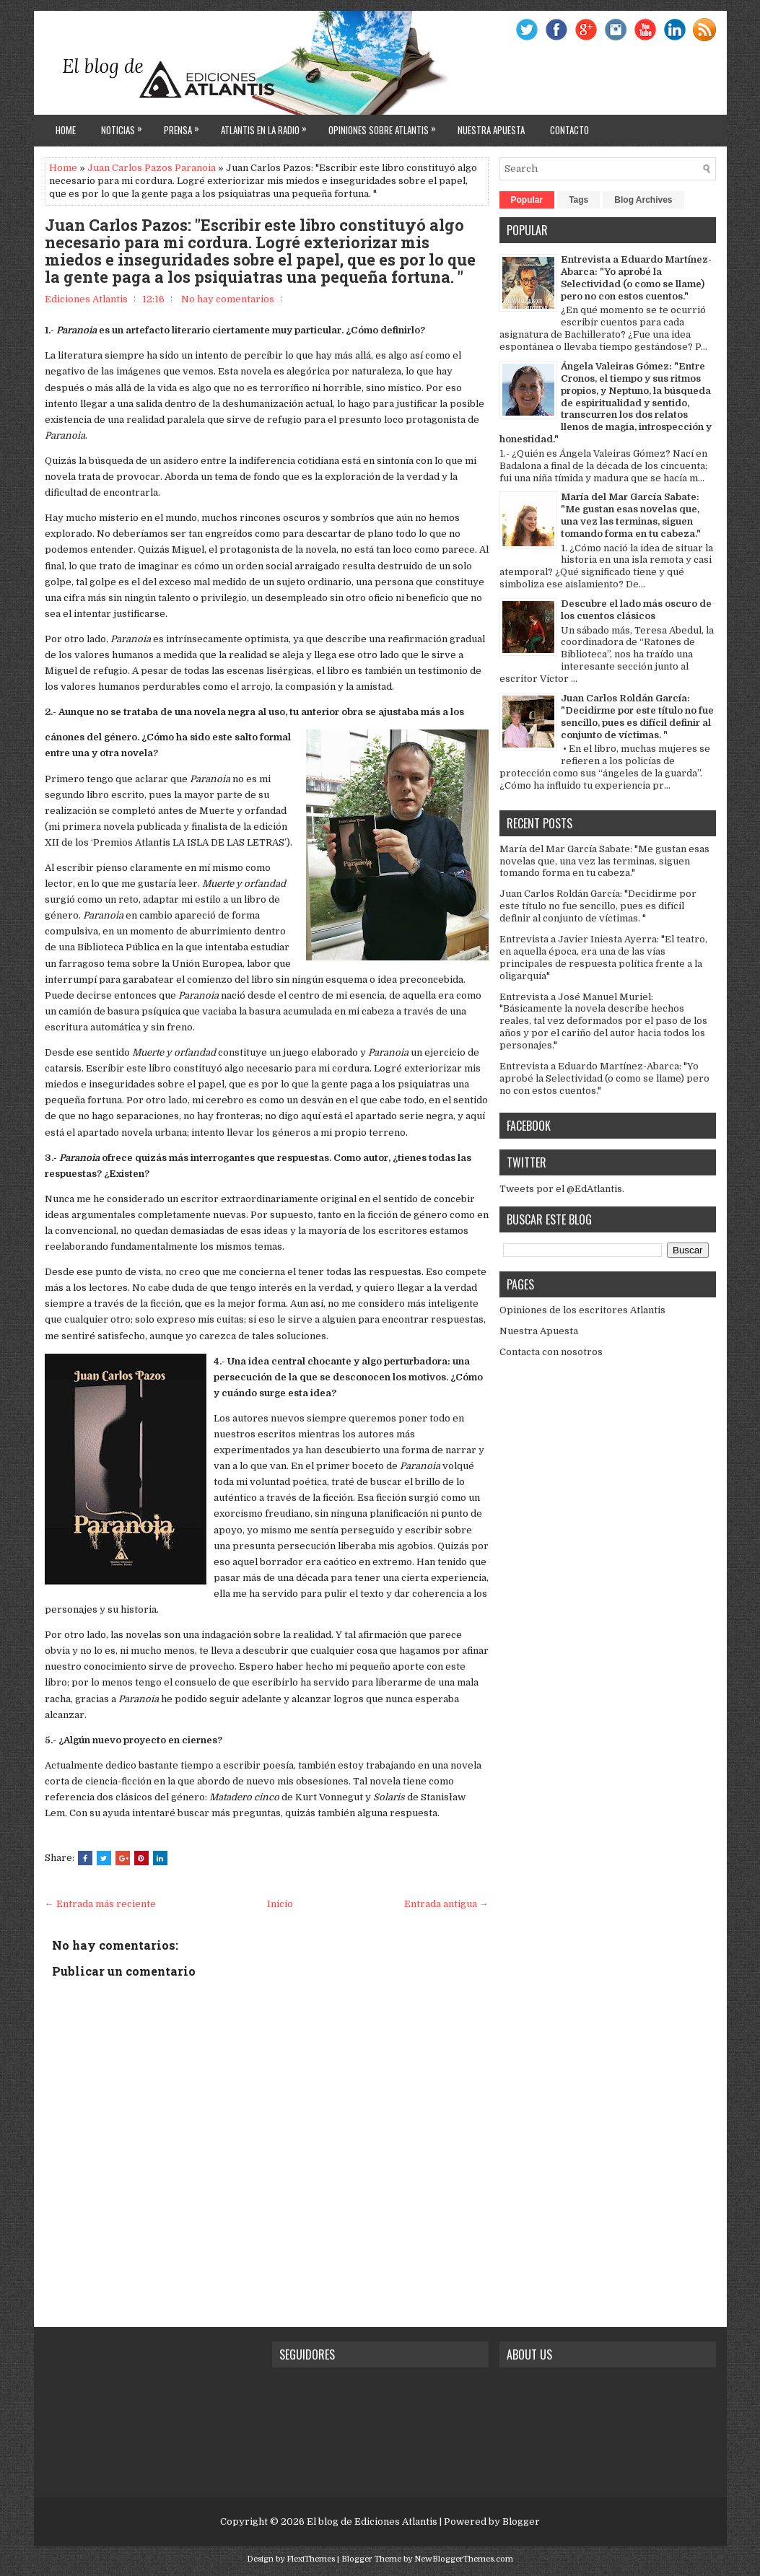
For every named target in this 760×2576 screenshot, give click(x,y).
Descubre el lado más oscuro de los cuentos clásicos (636, 609)
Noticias (125, 126)
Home (66, 130)
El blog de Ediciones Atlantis (372, 2521)
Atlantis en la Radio (267, 126)
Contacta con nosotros (551, 1351)
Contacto (569, 130)
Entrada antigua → (446, 1903)
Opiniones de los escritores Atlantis (582, 1310)
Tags (578, 200)
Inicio (280, 1903)
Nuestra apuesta (491, 130)
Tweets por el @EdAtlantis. (561, 1188)
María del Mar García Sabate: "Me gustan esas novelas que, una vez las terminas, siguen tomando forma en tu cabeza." (631, 515)
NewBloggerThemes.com (463, 2559)
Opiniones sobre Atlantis (385, 126)
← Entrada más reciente (100, 1903)
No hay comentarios (227, 299)
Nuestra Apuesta (538, 1331)
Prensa (185, 126)
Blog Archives (643, 200)
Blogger (521, 2521)
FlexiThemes (311, 2559)
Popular (527, 200)
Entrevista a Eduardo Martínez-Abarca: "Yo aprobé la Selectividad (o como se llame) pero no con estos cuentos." (636, 278)
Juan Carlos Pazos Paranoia (151, 167)
